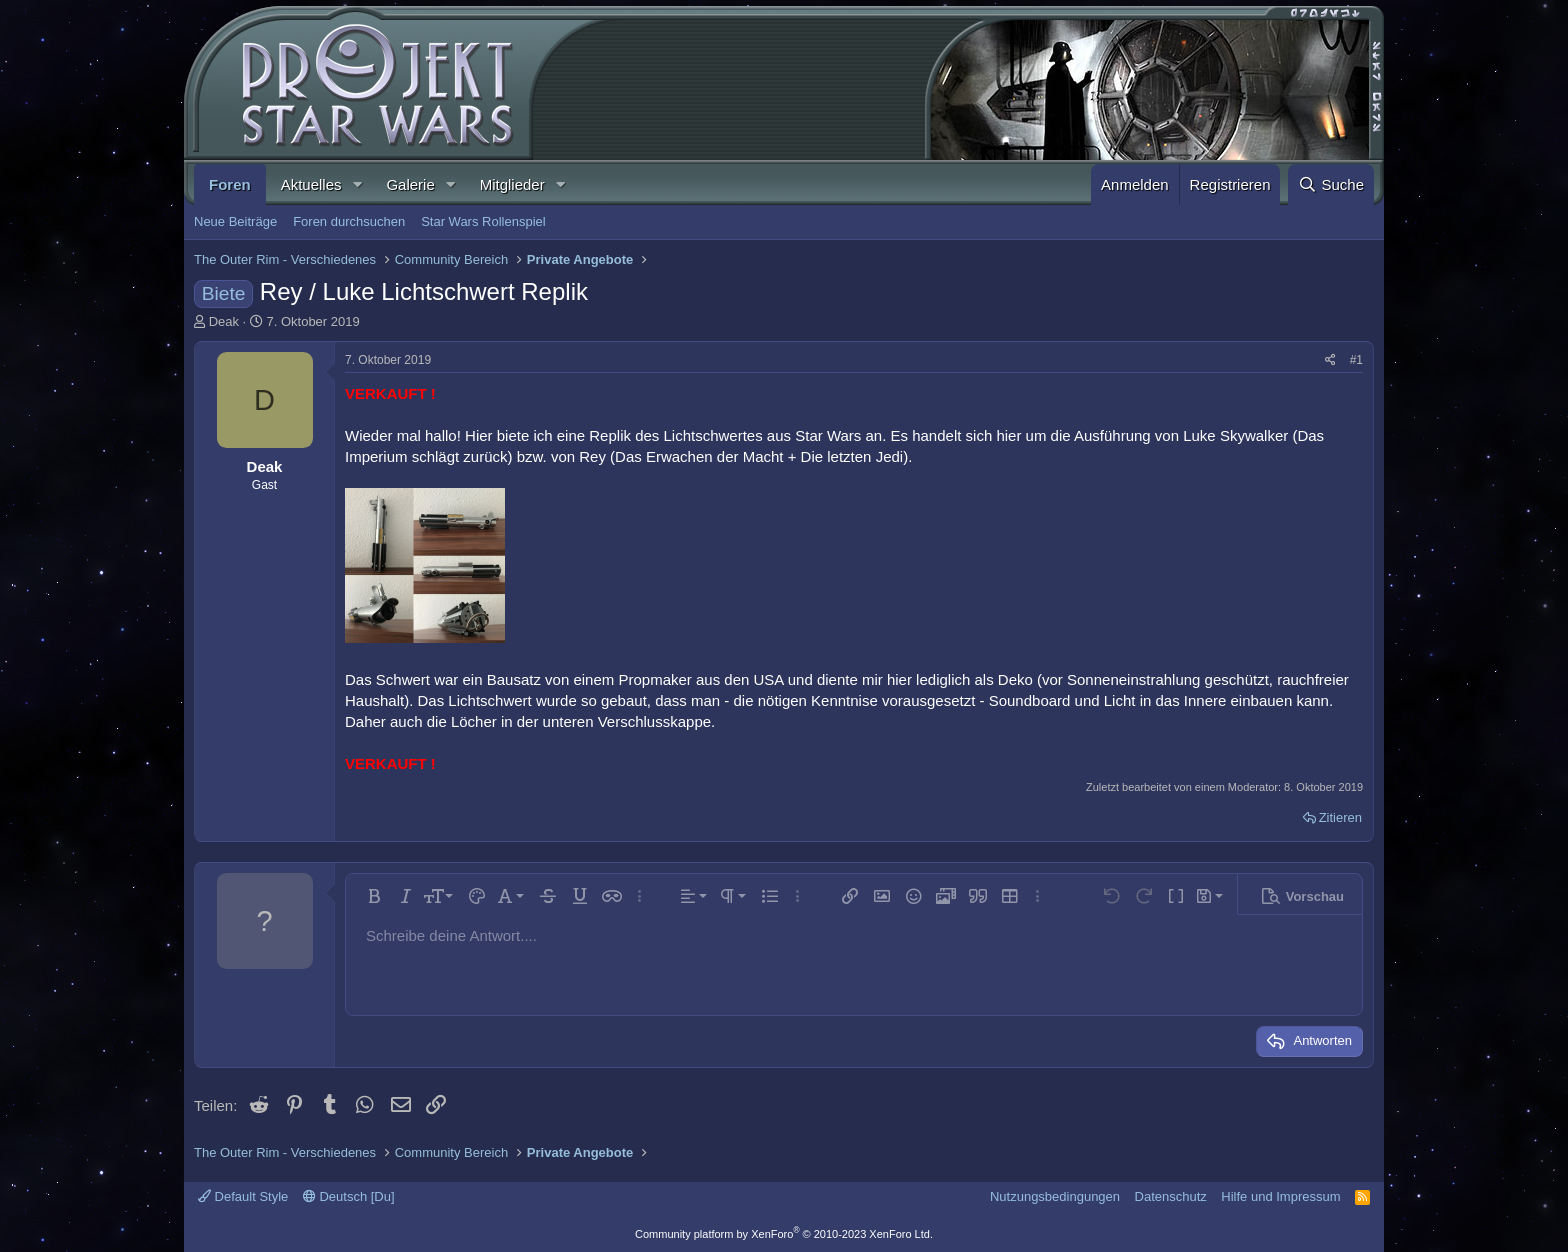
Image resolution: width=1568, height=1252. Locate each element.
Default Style (243, 1196)
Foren (230, 184)
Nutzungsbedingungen (1055, 1196)
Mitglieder (512, 184)
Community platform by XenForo (784, 1234)
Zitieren (1340, 817)
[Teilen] (1330, 360)
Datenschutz (1171, 1196)
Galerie (410, 184)
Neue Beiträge (235, 221)
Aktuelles (311, 184)
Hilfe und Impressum (1280, 1196)
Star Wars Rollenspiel (483, 221)
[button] (357, 184)
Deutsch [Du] (349, 1196)
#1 (1356, 360)
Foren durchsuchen (349, 221)
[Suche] (1331, 184)
